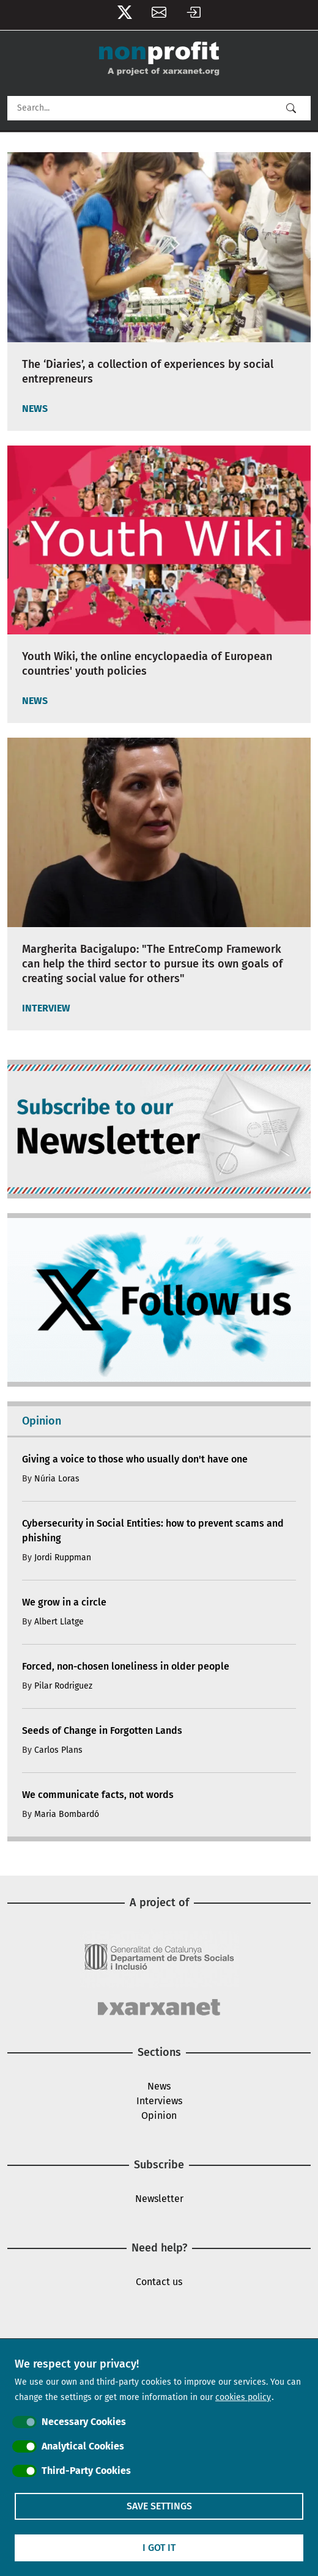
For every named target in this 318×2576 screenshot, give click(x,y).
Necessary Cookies (84, 2421)
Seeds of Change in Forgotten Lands (102, 1730)
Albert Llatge (59, 1621)
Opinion (159, 2115)
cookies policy (243, 2397)
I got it (159, 2547)
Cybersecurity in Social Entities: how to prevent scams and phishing (153, 1530)
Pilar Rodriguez (63, 1686)
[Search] (159, 108)
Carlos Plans (58, 1750)
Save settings (159, 2506)
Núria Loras (57, 1478)
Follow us (125, 15)
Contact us (159, 2282)
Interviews (159, 2101)
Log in (193, 15)
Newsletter (159, 15)
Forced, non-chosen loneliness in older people (125, 1666)
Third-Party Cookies (86, 2470)
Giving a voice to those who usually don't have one (135, 1459)
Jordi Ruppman (62, 1557)
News (159, 2086)
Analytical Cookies (83, 2446)
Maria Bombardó (66, 1814)
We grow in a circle (64, 1602)
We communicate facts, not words (98, 1794)
